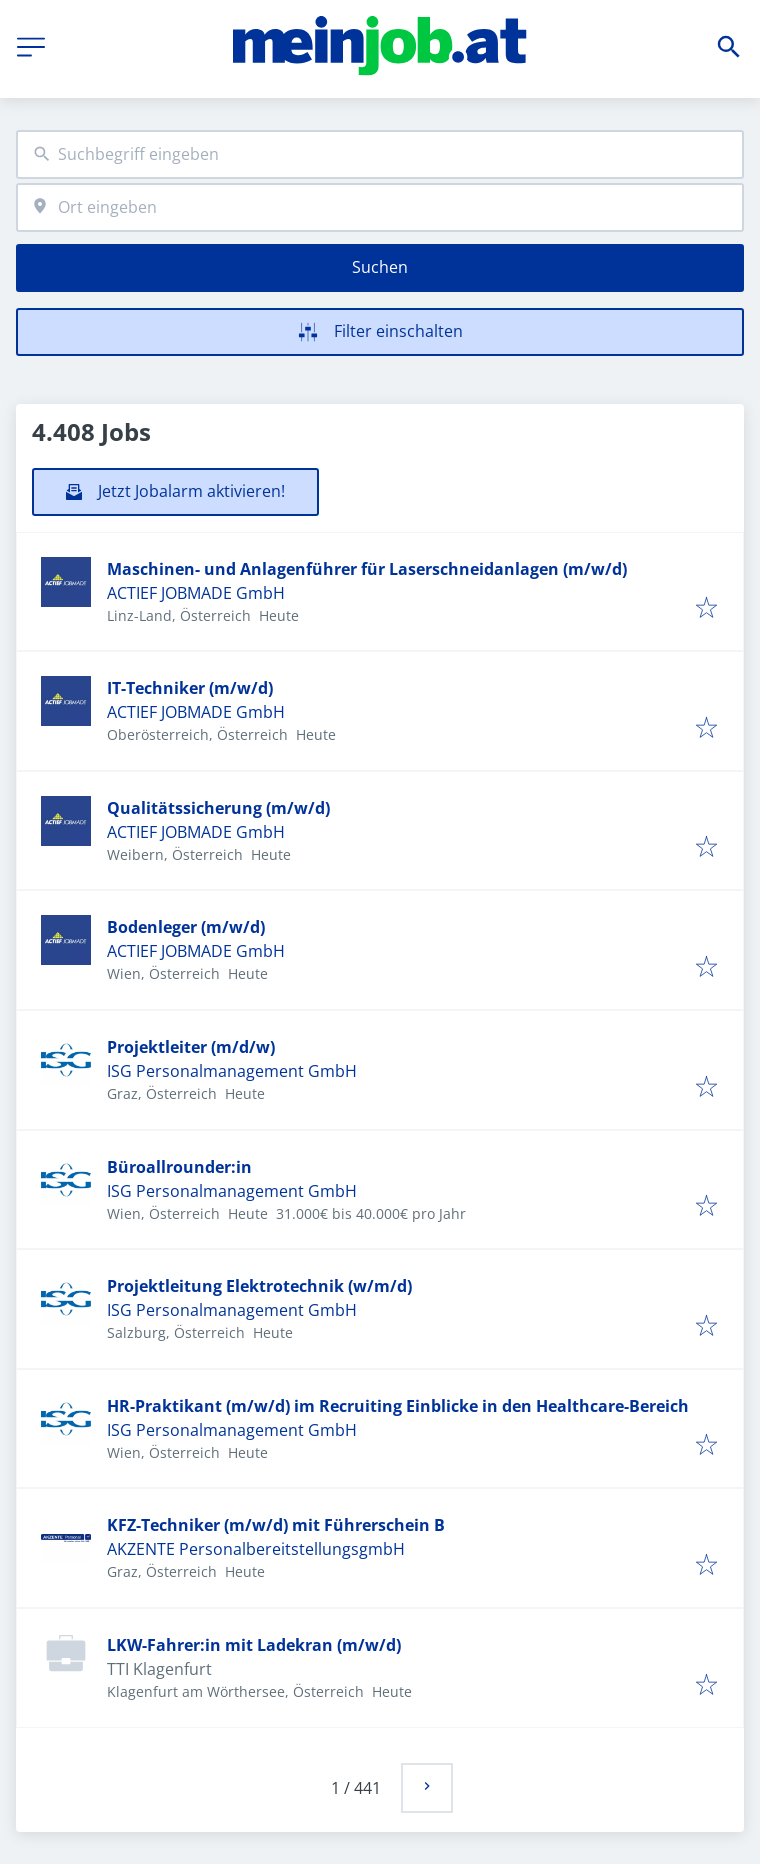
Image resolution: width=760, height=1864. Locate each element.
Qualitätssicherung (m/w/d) (218, 808)
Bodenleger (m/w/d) (186, 927)
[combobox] (380, 154)
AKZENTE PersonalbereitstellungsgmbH (256, 1549)
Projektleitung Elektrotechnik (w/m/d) (259, 1286)
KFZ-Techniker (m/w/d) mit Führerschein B (276, 1525)
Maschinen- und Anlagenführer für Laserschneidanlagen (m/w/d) (367, 569)
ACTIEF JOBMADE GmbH (196, 593)
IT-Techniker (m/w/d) (190, 688)
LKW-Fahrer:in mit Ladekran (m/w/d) (254, 1645)
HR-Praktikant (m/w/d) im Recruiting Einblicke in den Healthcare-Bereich (398, 1406)
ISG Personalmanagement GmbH (232, 1071)
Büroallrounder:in (179, 1167)
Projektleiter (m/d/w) (191, 1047)
